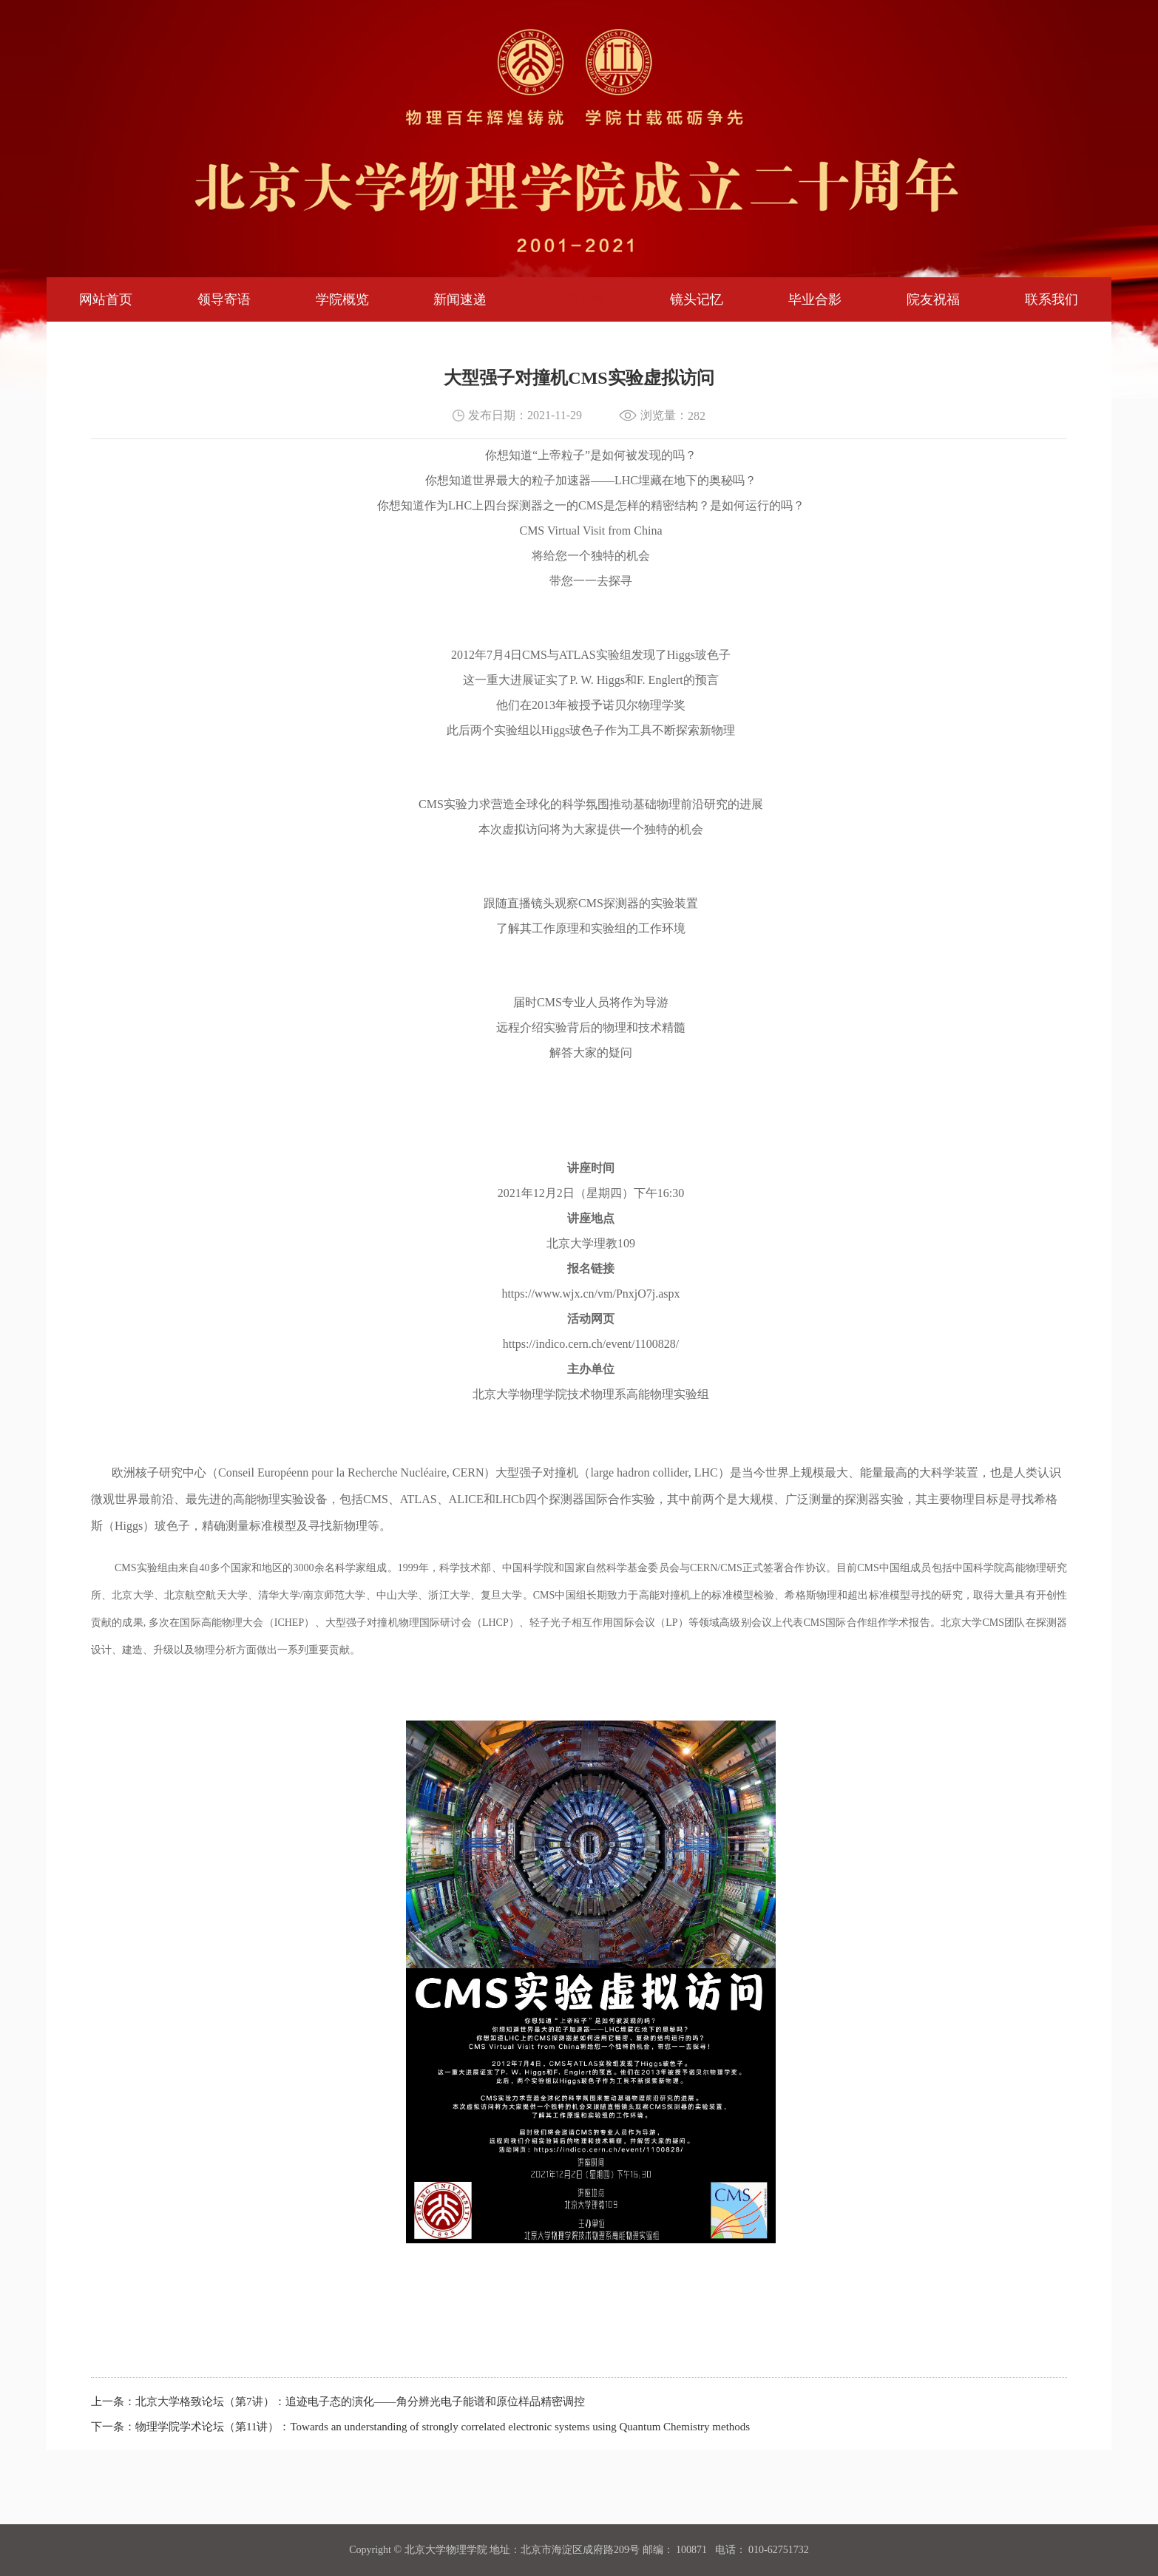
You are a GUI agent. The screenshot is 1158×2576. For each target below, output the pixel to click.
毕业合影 (815, 299)
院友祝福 (933, 299)
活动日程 (578, 299)
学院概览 (342, 299)
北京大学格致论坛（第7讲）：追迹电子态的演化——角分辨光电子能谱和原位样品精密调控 (360, 2401)
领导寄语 (224, 299)
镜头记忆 (696, 299)
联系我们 (1051, 299)
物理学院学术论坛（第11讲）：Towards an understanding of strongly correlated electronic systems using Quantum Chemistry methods (442, 2427)
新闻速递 (460, 299)
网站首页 (105, 299)
